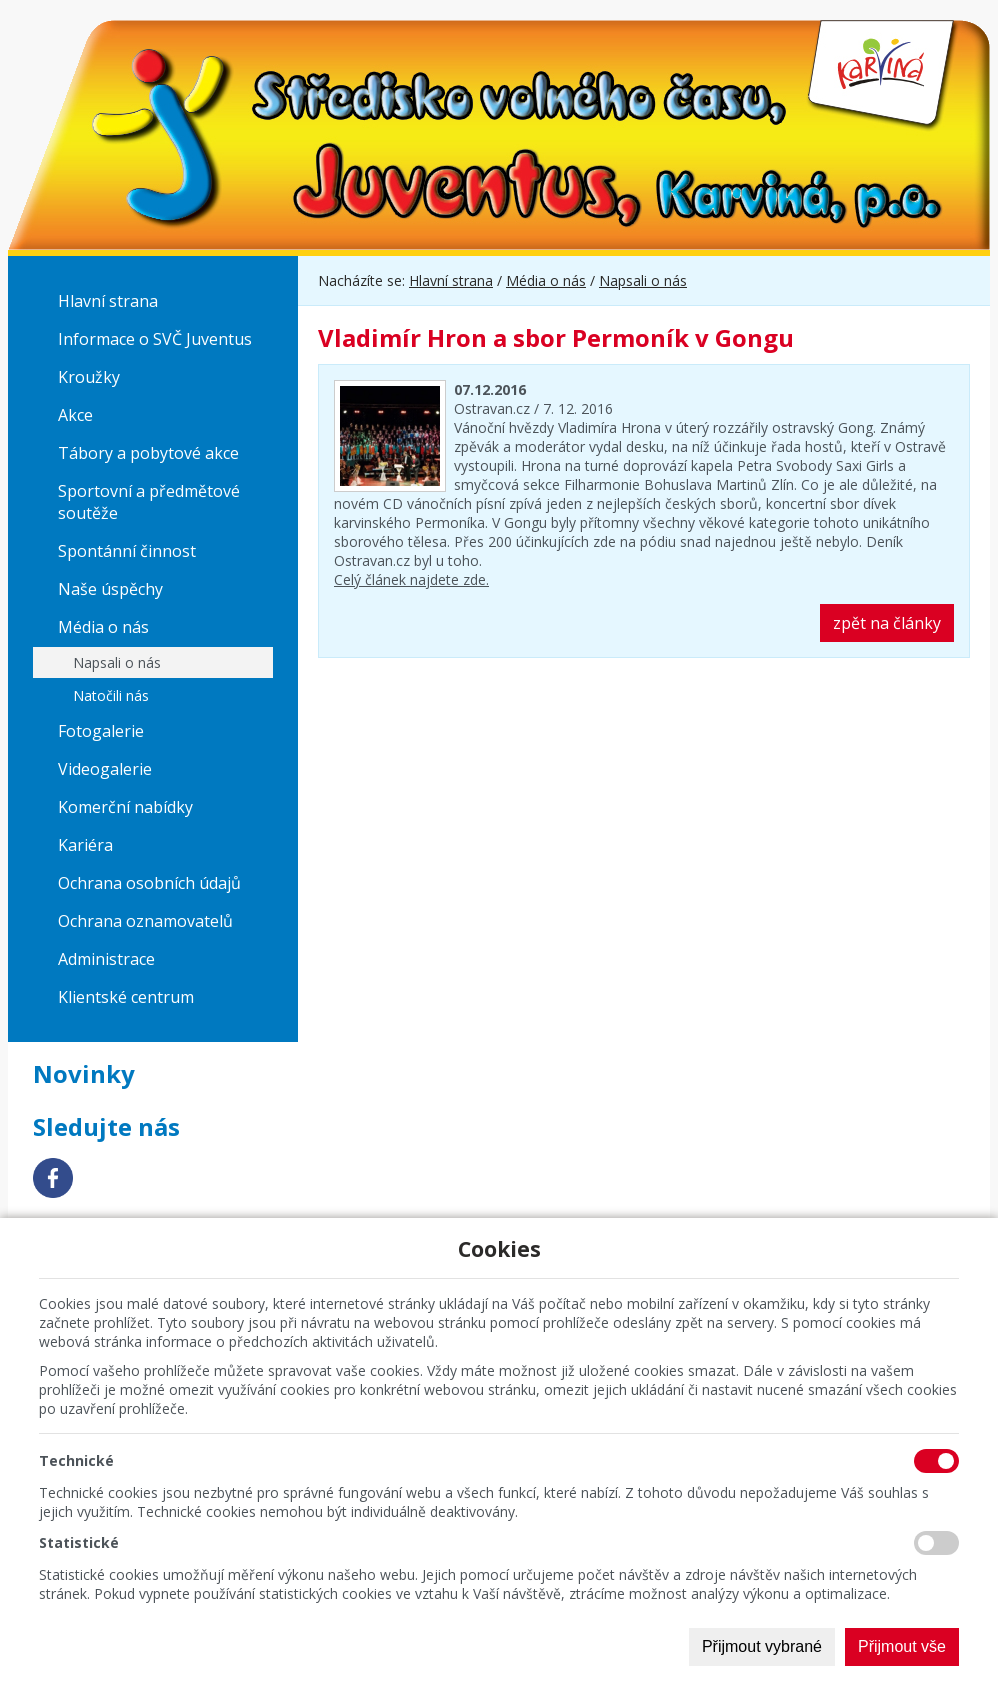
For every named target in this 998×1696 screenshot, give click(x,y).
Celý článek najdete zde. (411, 579)
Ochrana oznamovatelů (145, 921)
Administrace (106, 959)
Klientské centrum (126, 997)
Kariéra (85, 845)
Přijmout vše (902, 1646)
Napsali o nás (117, 662)
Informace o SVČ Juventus (155, 339)
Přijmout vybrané (762, 1646)
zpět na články (887, 623)
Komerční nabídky (125, 807)
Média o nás (103, 627)
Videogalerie (105, 769)
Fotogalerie (101, 731)
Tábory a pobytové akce (148, 453)
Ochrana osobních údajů (149, 883)
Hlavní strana (108, 301)
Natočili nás (111, 695)
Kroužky (89, 377)
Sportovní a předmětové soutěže (149, 502)
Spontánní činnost (127, 551)
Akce (75, 415)
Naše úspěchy (110, 589)
